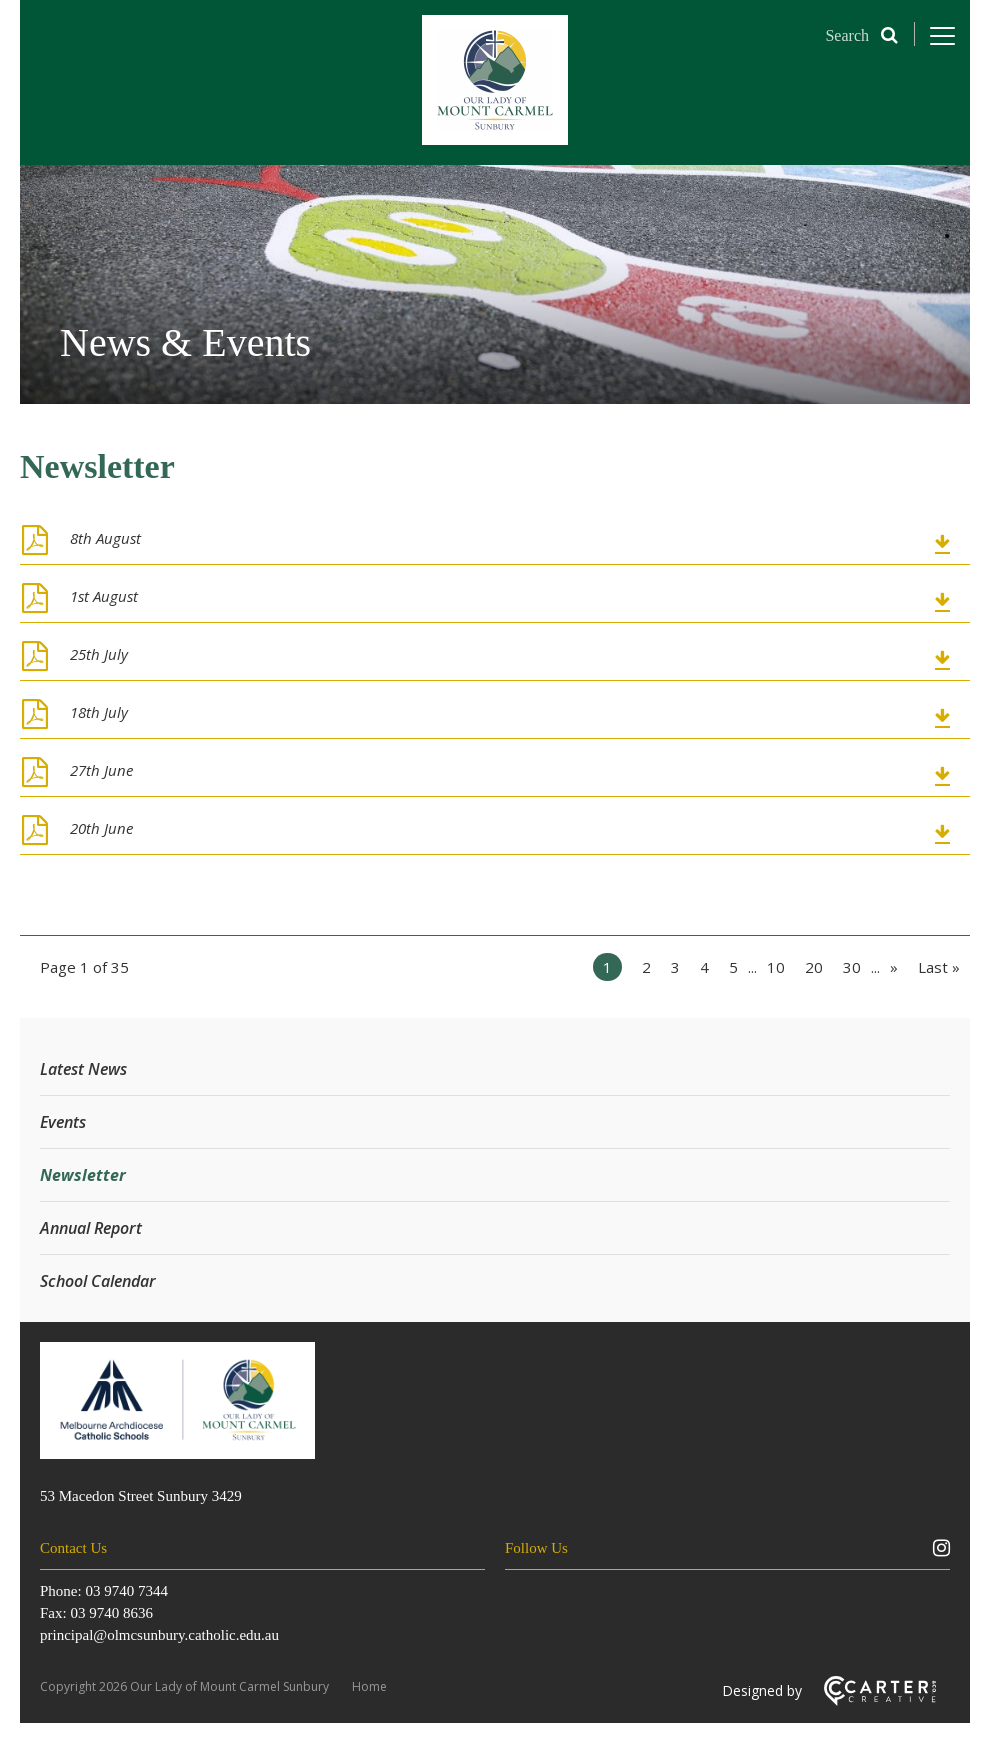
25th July (99, 654)
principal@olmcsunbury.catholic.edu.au (159, 1635)
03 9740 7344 (126, 1591)
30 (852, 967)
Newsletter (83, 1175)
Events (63, 1122)
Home (369, 1686)
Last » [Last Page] (939, 967)
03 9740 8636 (111, 1613)
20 (814, 967)
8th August (105, 538)
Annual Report (91, 1228)
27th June (101, 770)
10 (776, 967)
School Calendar (98, 1281)
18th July (99, 712)
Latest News (83, 1069)
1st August (104, 596)
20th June (101, 828)
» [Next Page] (894, 967)
